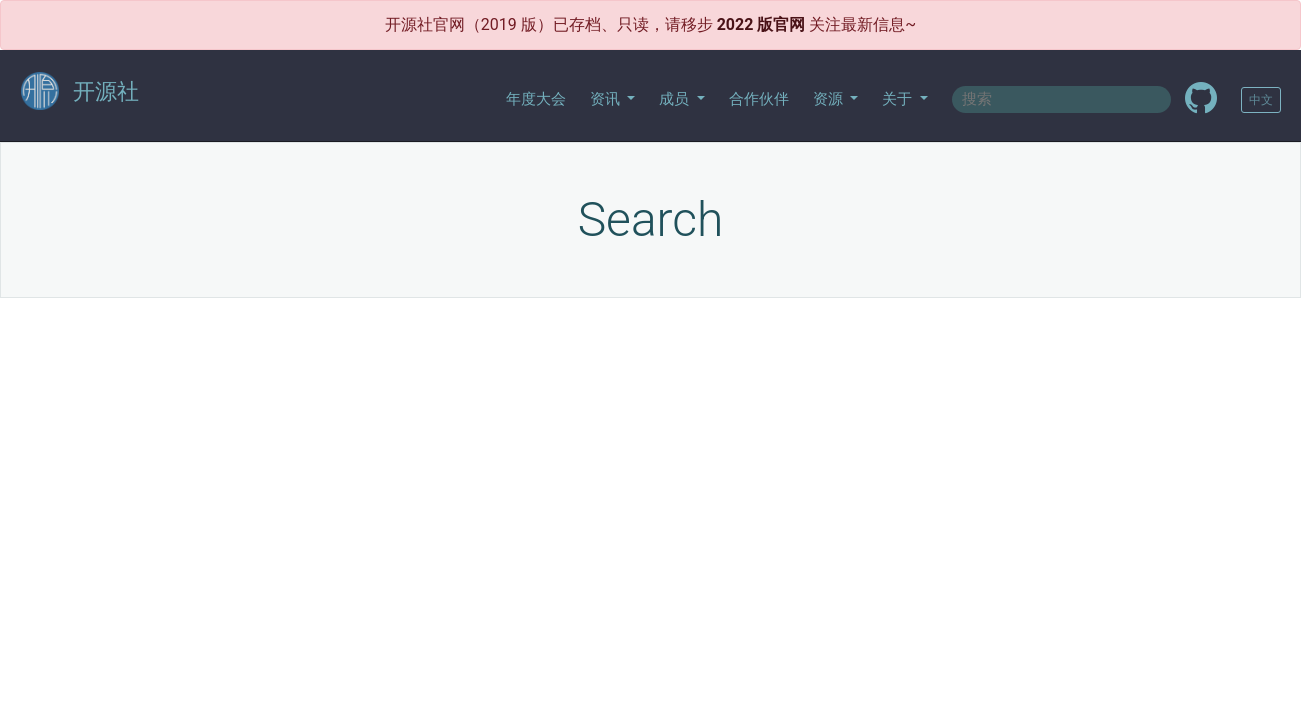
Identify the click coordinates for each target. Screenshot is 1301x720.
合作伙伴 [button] (759, 99)
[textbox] (1061, 99)
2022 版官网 (761, 24)
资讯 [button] (607, 99)
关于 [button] (899, 99)
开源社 (80, 92)
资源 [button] (830, 99)
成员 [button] (676, 99)
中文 (1261, 100)
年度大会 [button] (536, 99)
